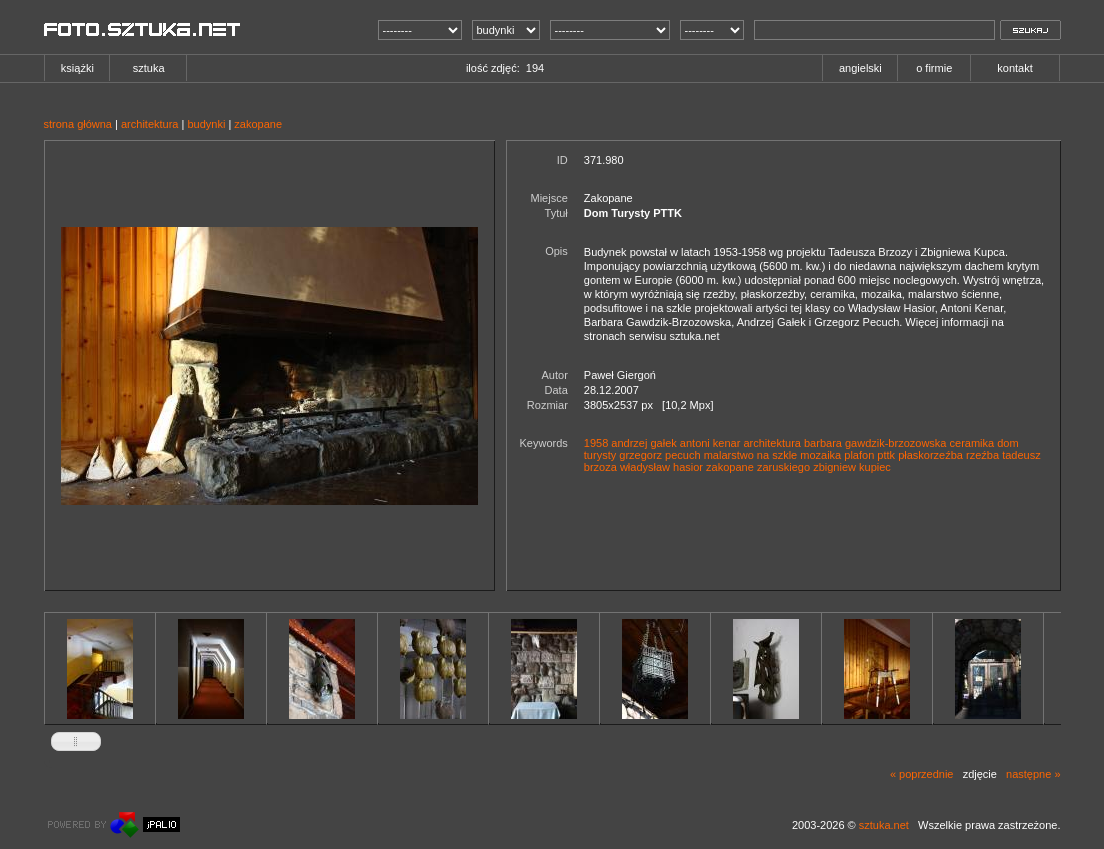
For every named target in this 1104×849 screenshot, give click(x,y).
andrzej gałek (643, 443)
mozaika (820, 455)
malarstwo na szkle (751, 455)
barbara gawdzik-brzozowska (875, 443)
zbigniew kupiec (852, 467)
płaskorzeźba (930, 455)
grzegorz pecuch (659, 455)
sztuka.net (884, 825)
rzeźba (982, 455)
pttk (886, 455)
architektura (149, 124)
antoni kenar (710, 443)
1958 (596, 443)
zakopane (258, 124)
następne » (1033, 774)
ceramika (972, 443)
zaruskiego (783, 467)
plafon (859, 455)
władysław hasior (661, 467)
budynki (206, 124)
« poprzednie (922, 774)
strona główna (78, 124)
